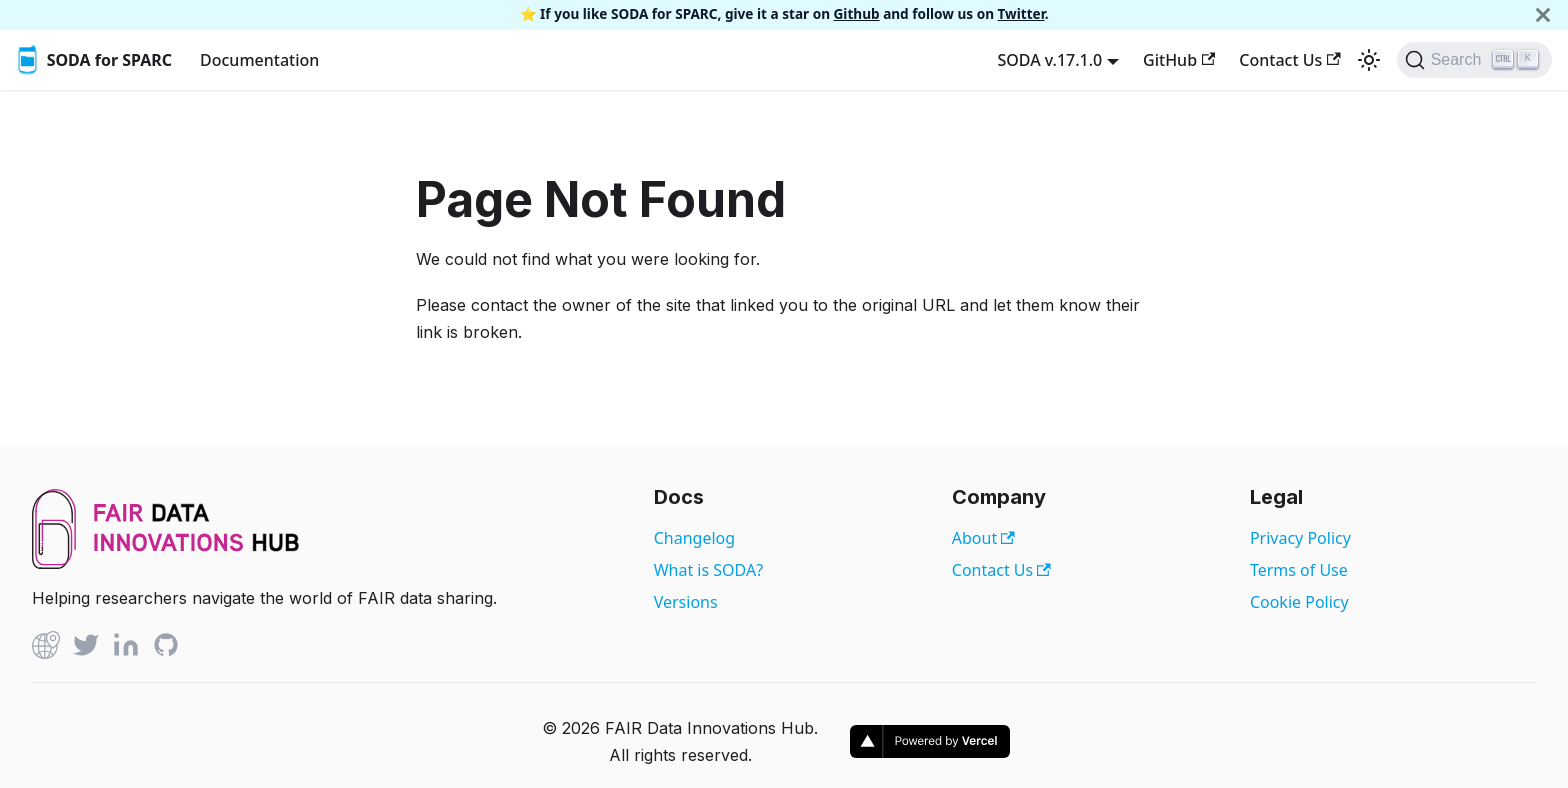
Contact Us (1289, 60)
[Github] (46, 648)
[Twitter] (86, 648)
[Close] (1543, 14)
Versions (686, 602)
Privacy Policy (1300, 538)
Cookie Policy (1299, 602)
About (983, 538)
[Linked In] (126, 648)
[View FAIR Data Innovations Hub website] (166, 563)
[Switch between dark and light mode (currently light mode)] (1369, 60)
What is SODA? (708, 570)
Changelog (694, 538)
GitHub (1179, 60)
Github (857, 13)
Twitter (1021, 13)
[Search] (1474, 60)
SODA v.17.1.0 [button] (1049, 60)
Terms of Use (1299, 570)
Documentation (259, 60)
